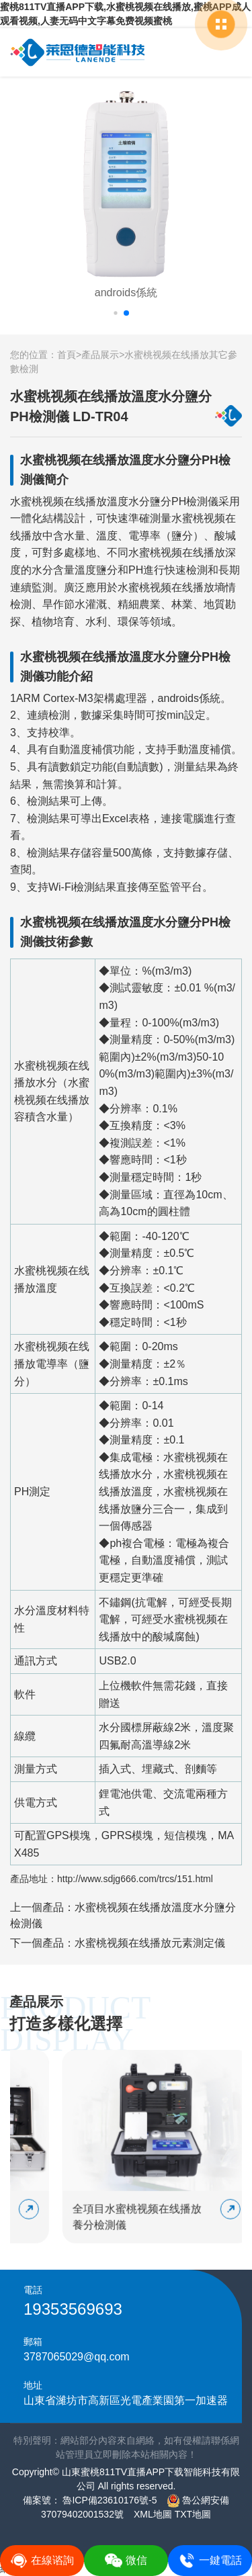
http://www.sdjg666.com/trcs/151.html (135, 1878)
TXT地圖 (193, 2514)
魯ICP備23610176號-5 (108, 2500)
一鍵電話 (210, 2560)
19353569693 (73, 2309)
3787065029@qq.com (77, 2356)
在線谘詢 (42, 2560)
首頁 (66, 354)
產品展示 (100, 354)
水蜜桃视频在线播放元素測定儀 (150, 1943)
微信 (126, 2560)
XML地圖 (153, 2514)
